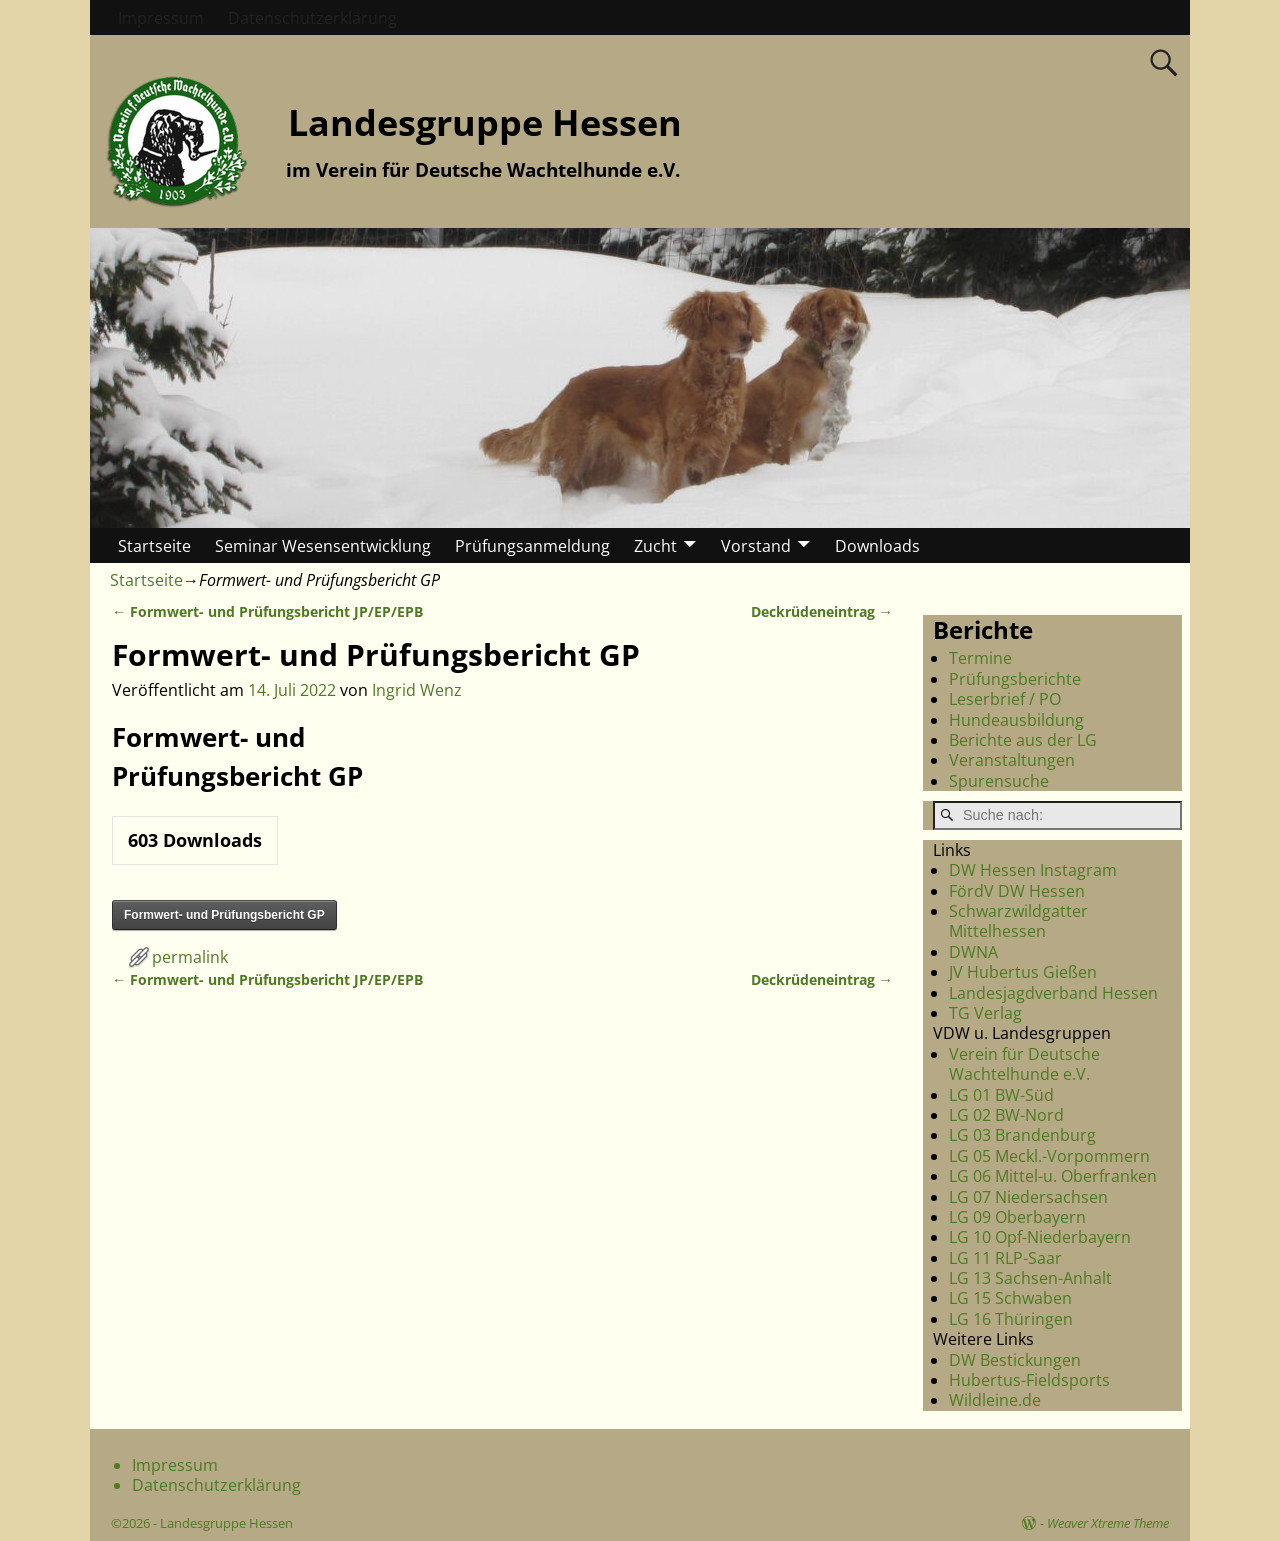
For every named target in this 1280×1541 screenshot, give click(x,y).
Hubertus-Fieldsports (1029, 1380)
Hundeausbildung (1016, 720)
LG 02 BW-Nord (1006, 1115)
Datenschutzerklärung (312, 18)
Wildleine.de (995, 1400)
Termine (980, 658)
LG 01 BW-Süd (1001, 1095)
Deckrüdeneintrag (822, 611)
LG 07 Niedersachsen (1028, 1197)
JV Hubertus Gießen (1023, 972)
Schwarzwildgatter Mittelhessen (1018, 921)
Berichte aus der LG (1023, 740)
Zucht (655, 546)
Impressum (161, 18)
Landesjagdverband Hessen (1053, 993)
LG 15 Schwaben (1010, 1298)
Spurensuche (999, 781)
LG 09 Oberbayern (1017, 1217)
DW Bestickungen (1015, 1360)
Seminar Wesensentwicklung (323, 546)
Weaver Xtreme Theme (1108, 1523)
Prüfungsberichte (1015, 679)
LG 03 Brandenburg (1022, 1135)
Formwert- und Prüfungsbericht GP (224, 915)
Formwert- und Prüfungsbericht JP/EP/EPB (267, 611)
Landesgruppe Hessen (485, 122)
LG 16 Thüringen (1011, 1319)
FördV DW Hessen (1017, 891)
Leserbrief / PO (1005, 699)
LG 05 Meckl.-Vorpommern (1049, 1156)
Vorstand (756, 546)
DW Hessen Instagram (1033, 870)
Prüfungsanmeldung (532, 546)
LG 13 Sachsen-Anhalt (1030, 1278)
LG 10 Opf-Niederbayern (1040, 1237)
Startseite (154, 546)
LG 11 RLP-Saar (1005, 1258)
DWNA (973, 952)
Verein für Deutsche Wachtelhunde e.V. (1024, 1064)
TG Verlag (985, 1013)
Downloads (877, 546)
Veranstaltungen (1012, 760)
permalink (190, 957)
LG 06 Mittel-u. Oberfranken (1053, 1176)
